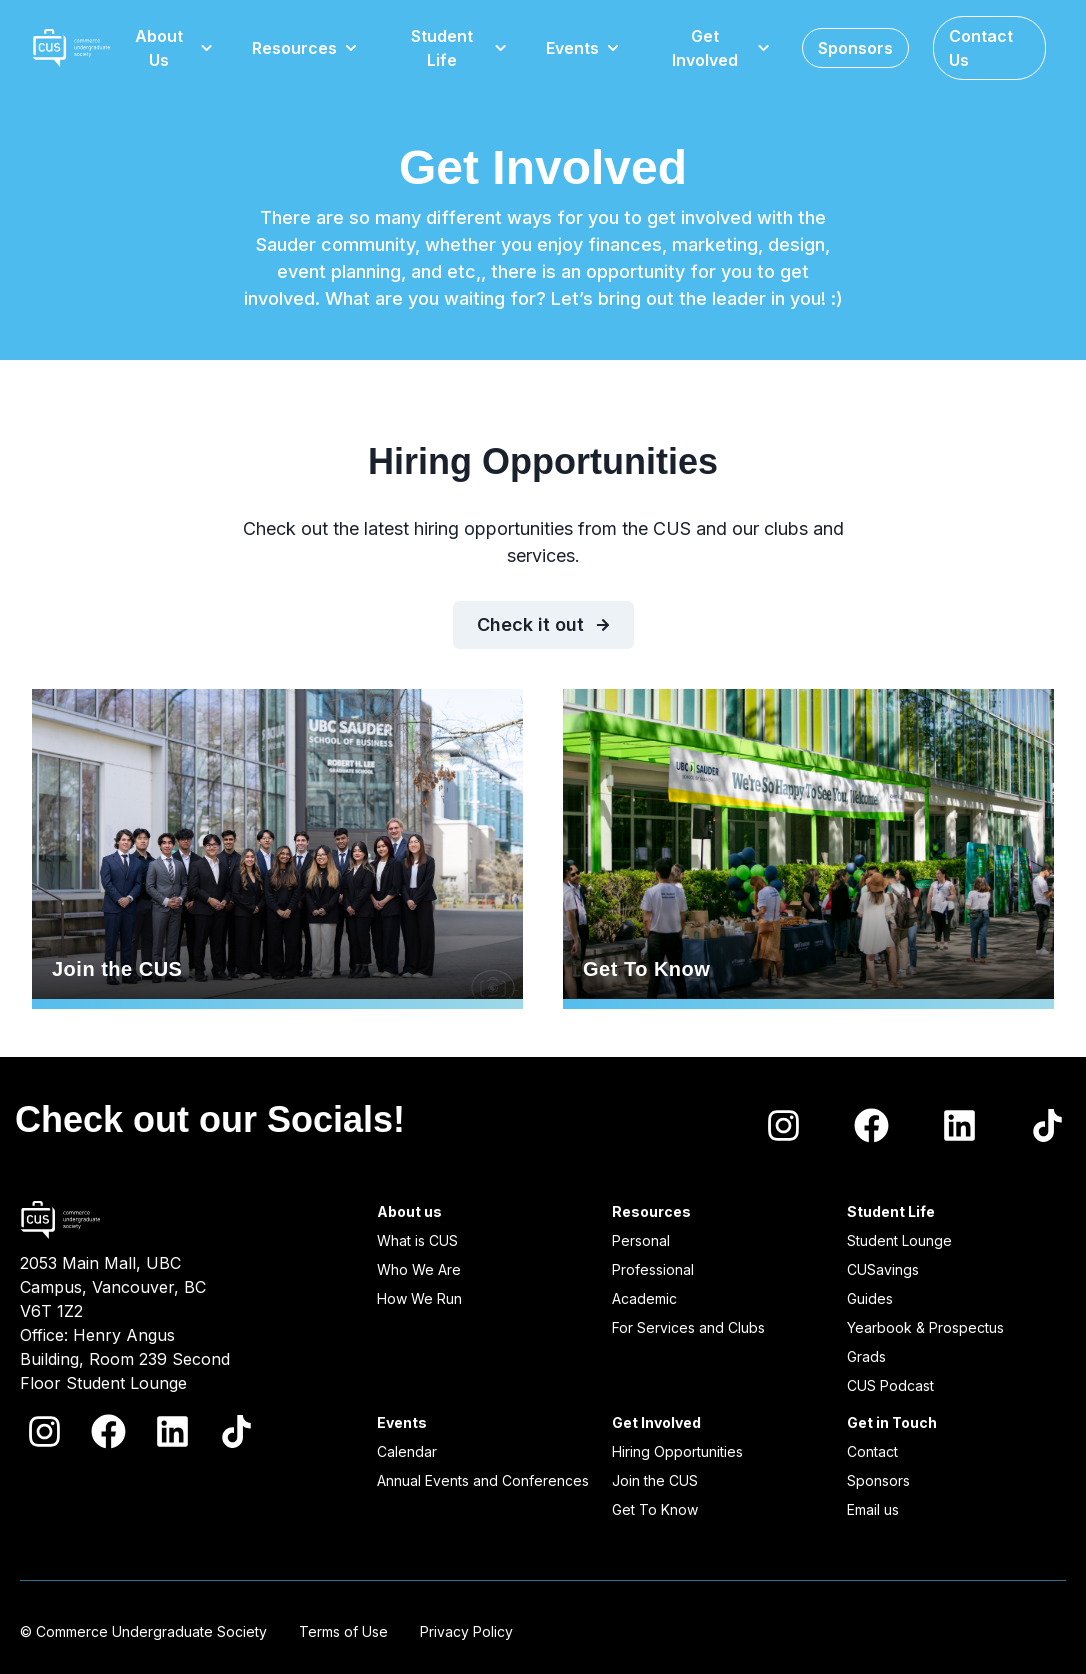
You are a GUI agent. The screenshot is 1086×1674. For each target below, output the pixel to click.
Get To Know (808, 849)
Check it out (543, 624)
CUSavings (883, 1269)
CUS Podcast (890, 1385)
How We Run (419, 1298)
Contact (872, 1451)
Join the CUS (277, 849)
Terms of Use (343, 1631)
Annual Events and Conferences (483, 1480)
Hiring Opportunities (677, 1451)
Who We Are (419, 1269)
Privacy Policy (466, 1631)
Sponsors (878, 1480)
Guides (870, 1298)
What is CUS (417, 1240)
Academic (644, 1298)
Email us (873, 1509)
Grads (866, 1356)
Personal (641, 1240)
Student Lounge (899, 1240)
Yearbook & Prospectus (925, 1327)
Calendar (407, 1451)
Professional (653, 1269)
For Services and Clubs (688, 1327)
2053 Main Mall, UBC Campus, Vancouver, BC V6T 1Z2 (113, 1287)
